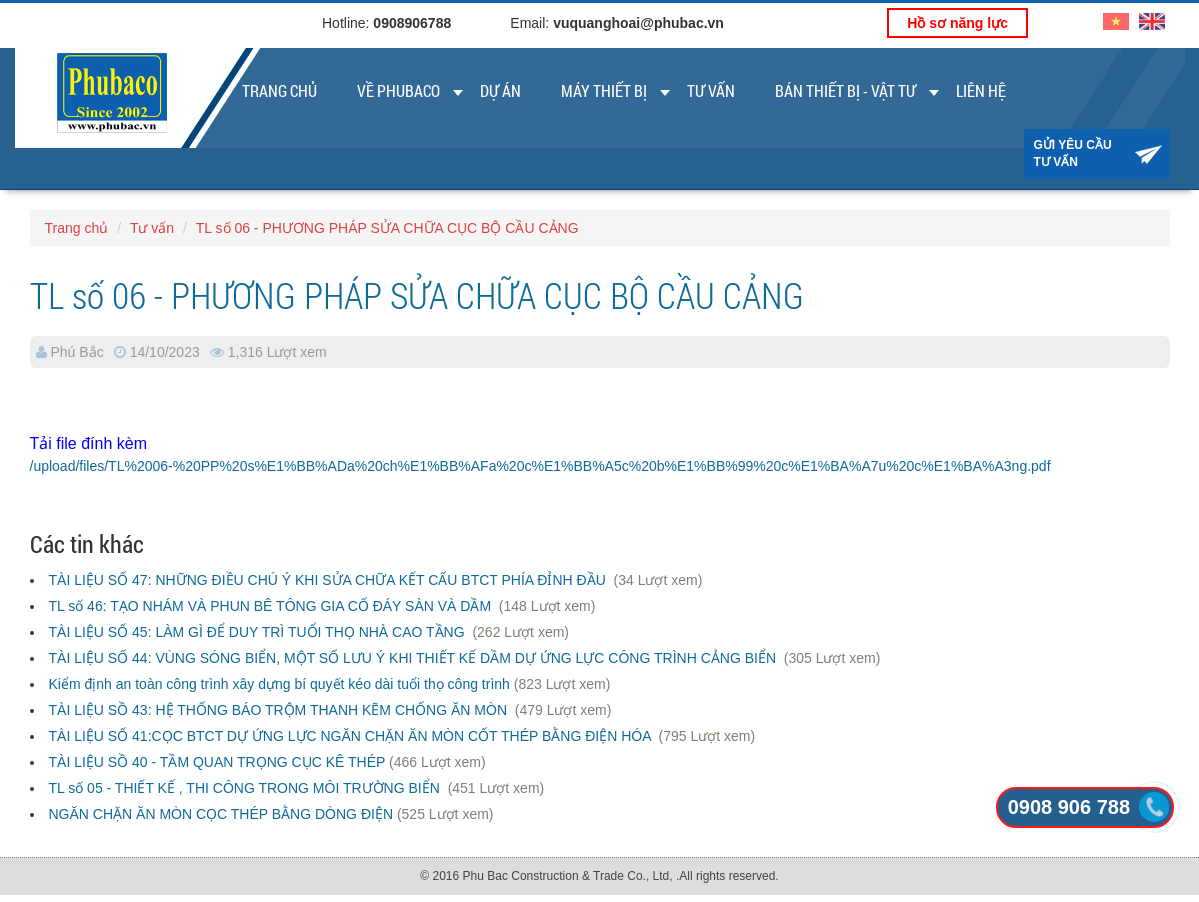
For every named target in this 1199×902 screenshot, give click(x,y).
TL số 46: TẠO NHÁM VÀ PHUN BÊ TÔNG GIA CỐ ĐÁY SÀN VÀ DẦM (272, 606)
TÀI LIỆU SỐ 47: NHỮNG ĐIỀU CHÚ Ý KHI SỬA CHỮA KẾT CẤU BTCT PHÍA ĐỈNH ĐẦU (329, 580)
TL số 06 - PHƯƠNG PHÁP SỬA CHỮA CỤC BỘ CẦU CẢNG (387, 228)
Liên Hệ (981, 90)
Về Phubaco (398, 90)
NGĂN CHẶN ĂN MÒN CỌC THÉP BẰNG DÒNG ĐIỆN (221, 814)
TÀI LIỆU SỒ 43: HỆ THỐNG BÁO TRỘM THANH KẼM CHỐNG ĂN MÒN (280, 710)
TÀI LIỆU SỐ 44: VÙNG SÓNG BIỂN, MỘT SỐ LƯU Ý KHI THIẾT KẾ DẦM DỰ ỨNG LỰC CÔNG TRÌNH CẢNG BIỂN (414, 658)
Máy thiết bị (604, 90)
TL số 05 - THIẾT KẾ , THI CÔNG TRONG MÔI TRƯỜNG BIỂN (246, 788)
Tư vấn (711, 90)
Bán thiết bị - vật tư (845, 90)
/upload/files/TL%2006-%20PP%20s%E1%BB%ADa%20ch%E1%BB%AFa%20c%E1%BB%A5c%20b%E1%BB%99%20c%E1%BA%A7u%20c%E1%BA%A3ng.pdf (540, 466)
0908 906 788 (1069, 807)
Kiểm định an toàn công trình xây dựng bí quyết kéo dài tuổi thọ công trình (279, 684)
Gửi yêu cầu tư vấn (1073, 153)
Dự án (500, 90)
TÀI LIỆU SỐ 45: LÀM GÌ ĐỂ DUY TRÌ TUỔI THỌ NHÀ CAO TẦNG (259, 632)
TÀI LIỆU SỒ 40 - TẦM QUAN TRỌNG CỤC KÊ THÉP (217, 762)
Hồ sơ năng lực (957, 23)
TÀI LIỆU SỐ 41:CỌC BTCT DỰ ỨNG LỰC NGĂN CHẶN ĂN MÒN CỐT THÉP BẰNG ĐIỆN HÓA (352, 736)
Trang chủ (279, 90)
